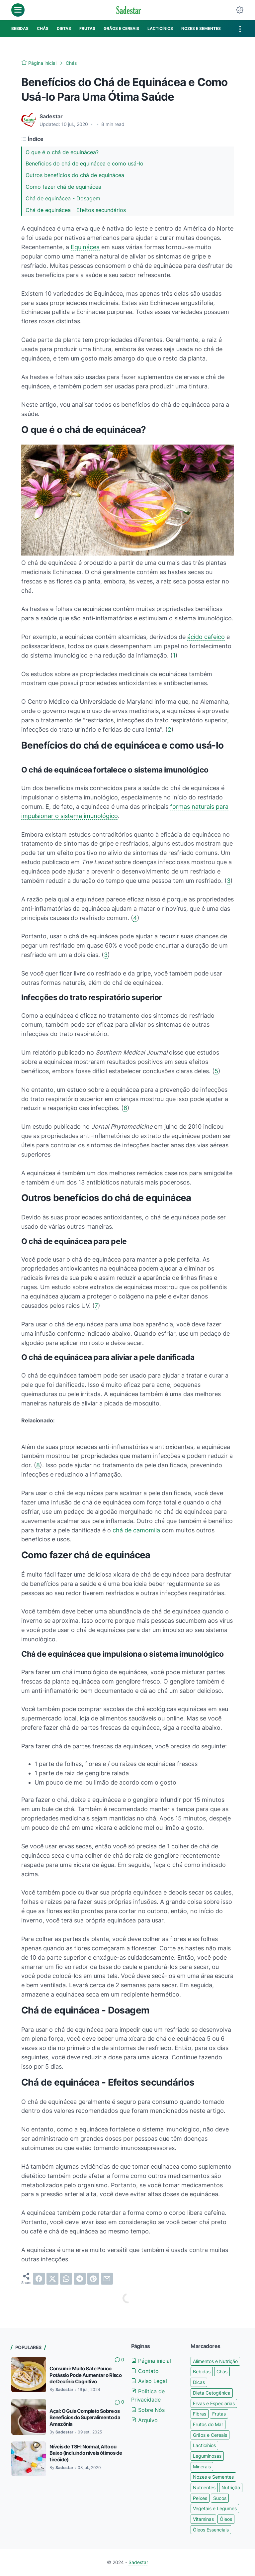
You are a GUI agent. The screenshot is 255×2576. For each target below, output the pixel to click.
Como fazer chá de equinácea (63, 186)
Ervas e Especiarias (214, 2403)
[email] (107, 2279)
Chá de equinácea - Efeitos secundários (76, 210)
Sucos (219, 2498)
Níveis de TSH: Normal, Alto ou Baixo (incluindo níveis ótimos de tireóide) (85, 2453)
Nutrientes (204, 2487)
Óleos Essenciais (211, 2529)
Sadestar (138, 2562)
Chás (221, 2371)
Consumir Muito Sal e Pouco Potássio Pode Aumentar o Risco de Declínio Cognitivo (85, 2375)
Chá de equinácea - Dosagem (63, 198)
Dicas (199, 2382)
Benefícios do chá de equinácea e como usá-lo (84, 163)
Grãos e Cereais (210, 2435)
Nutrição (230, 2487)
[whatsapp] (66, 2279)
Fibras (199, 2414)
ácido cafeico (206, 636)
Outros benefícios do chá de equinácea (75, 175)
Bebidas (202, 2371)
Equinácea (85, 247)
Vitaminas (203, 2519)
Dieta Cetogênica (211, 2393)
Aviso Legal (149, 2381)
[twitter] (52, 2279)
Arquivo (144, 2420)
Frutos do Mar (208, 2424)
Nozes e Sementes (213, 2477)
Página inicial (151, 2360)
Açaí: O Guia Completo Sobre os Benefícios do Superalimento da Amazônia (84, 2417)
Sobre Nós (148, 2410)
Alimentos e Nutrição (215, 2361)
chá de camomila (136, 1530)
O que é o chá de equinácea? (62, 152)
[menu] (18, 10)
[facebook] (39, 2279)
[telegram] (80, 2279)
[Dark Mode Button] (240, 10)
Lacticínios (204, 2445)
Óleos (226, 2519)
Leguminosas (207, 2456)
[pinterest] (93, 2279)
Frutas (219, 2414)
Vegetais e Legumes (215, 2508)
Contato (145, 2371)
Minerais (202, 2466)
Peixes (200, 2498)
